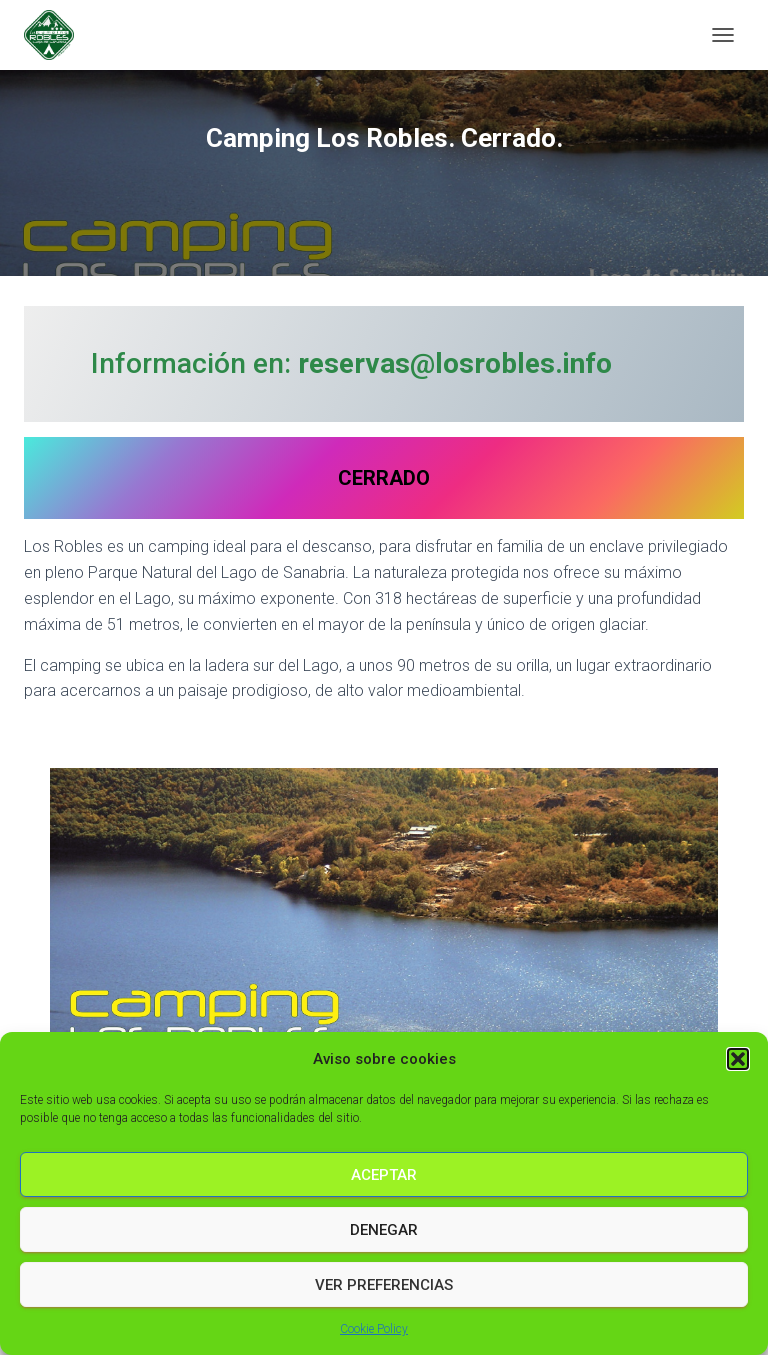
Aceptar (384, 1175)
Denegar (384, 1230)
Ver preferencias (384, 1285)
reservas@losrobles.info (455, 363)
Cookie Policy (374, 1329)
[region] (384, 911)
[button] (738, 1059)
